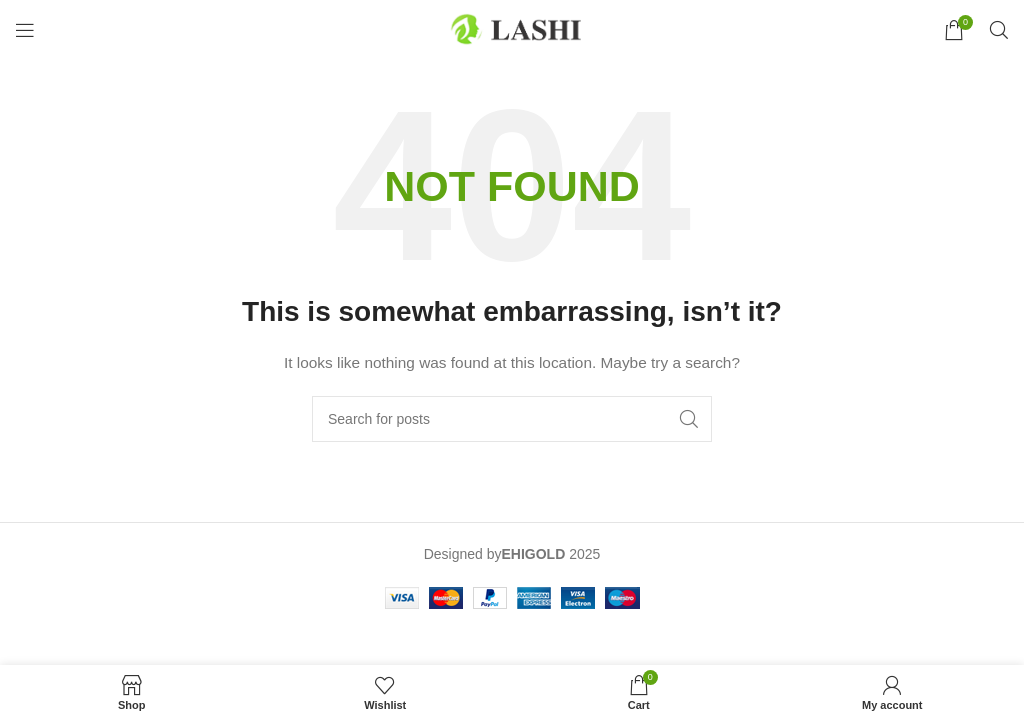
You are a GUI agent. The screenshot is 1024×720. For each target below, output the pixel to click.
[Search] (999, 30)
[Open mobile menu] (25, 30)
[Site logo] (512, 29)
